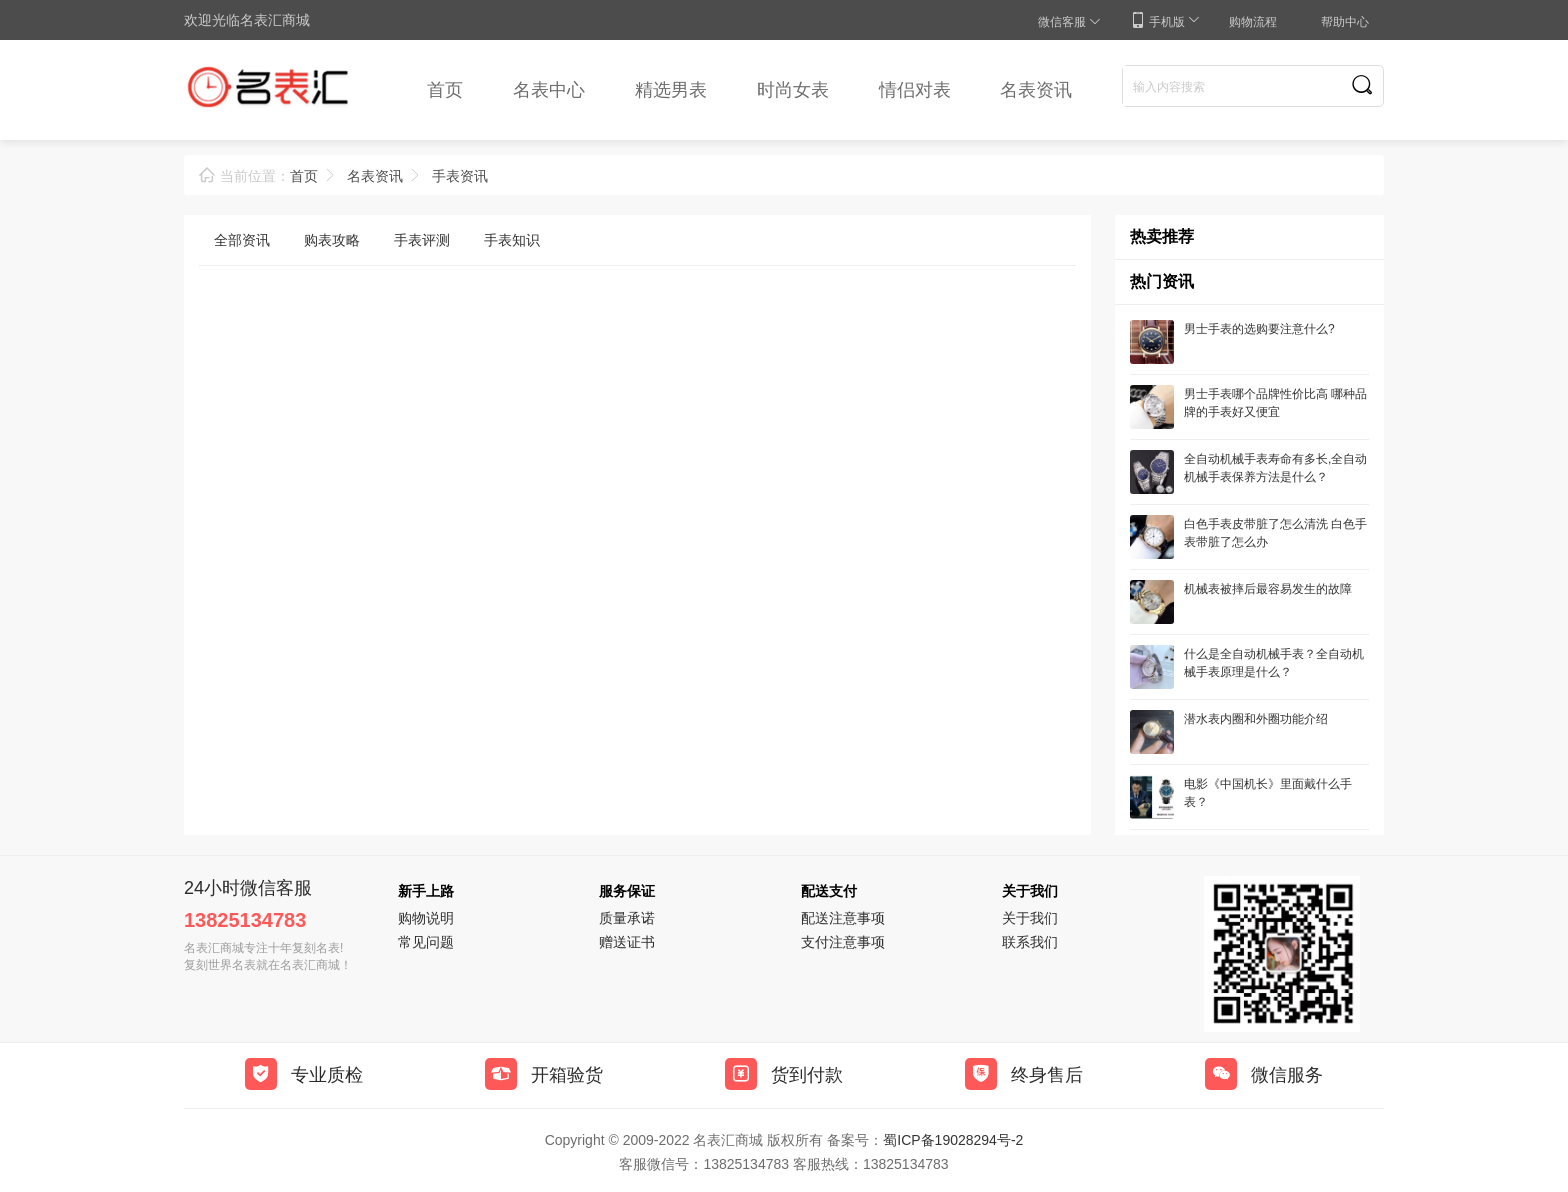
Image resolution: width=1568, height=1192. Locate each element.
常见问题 (426, 942)
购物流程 (1253, 22)
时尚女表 (793, 90)
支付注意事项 (843, 942)
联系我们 (1030, 942)
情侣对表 (915, 90)
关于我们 (1030, 918)
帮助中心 (1345, 22)
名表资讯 (1036, 90)
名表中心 (549, 90)
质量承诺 (627, 918)
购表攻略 (332, 240)
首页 (445, 90)
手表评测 (422, 240)
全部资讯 (242, 240)
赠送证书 (627, 942)
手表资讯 (460, 176)
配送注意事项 (843, 918)
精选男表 (671, 90)
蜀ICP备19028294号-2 (953, 1140)
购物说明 (426, 918)
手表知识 (512, 240)
